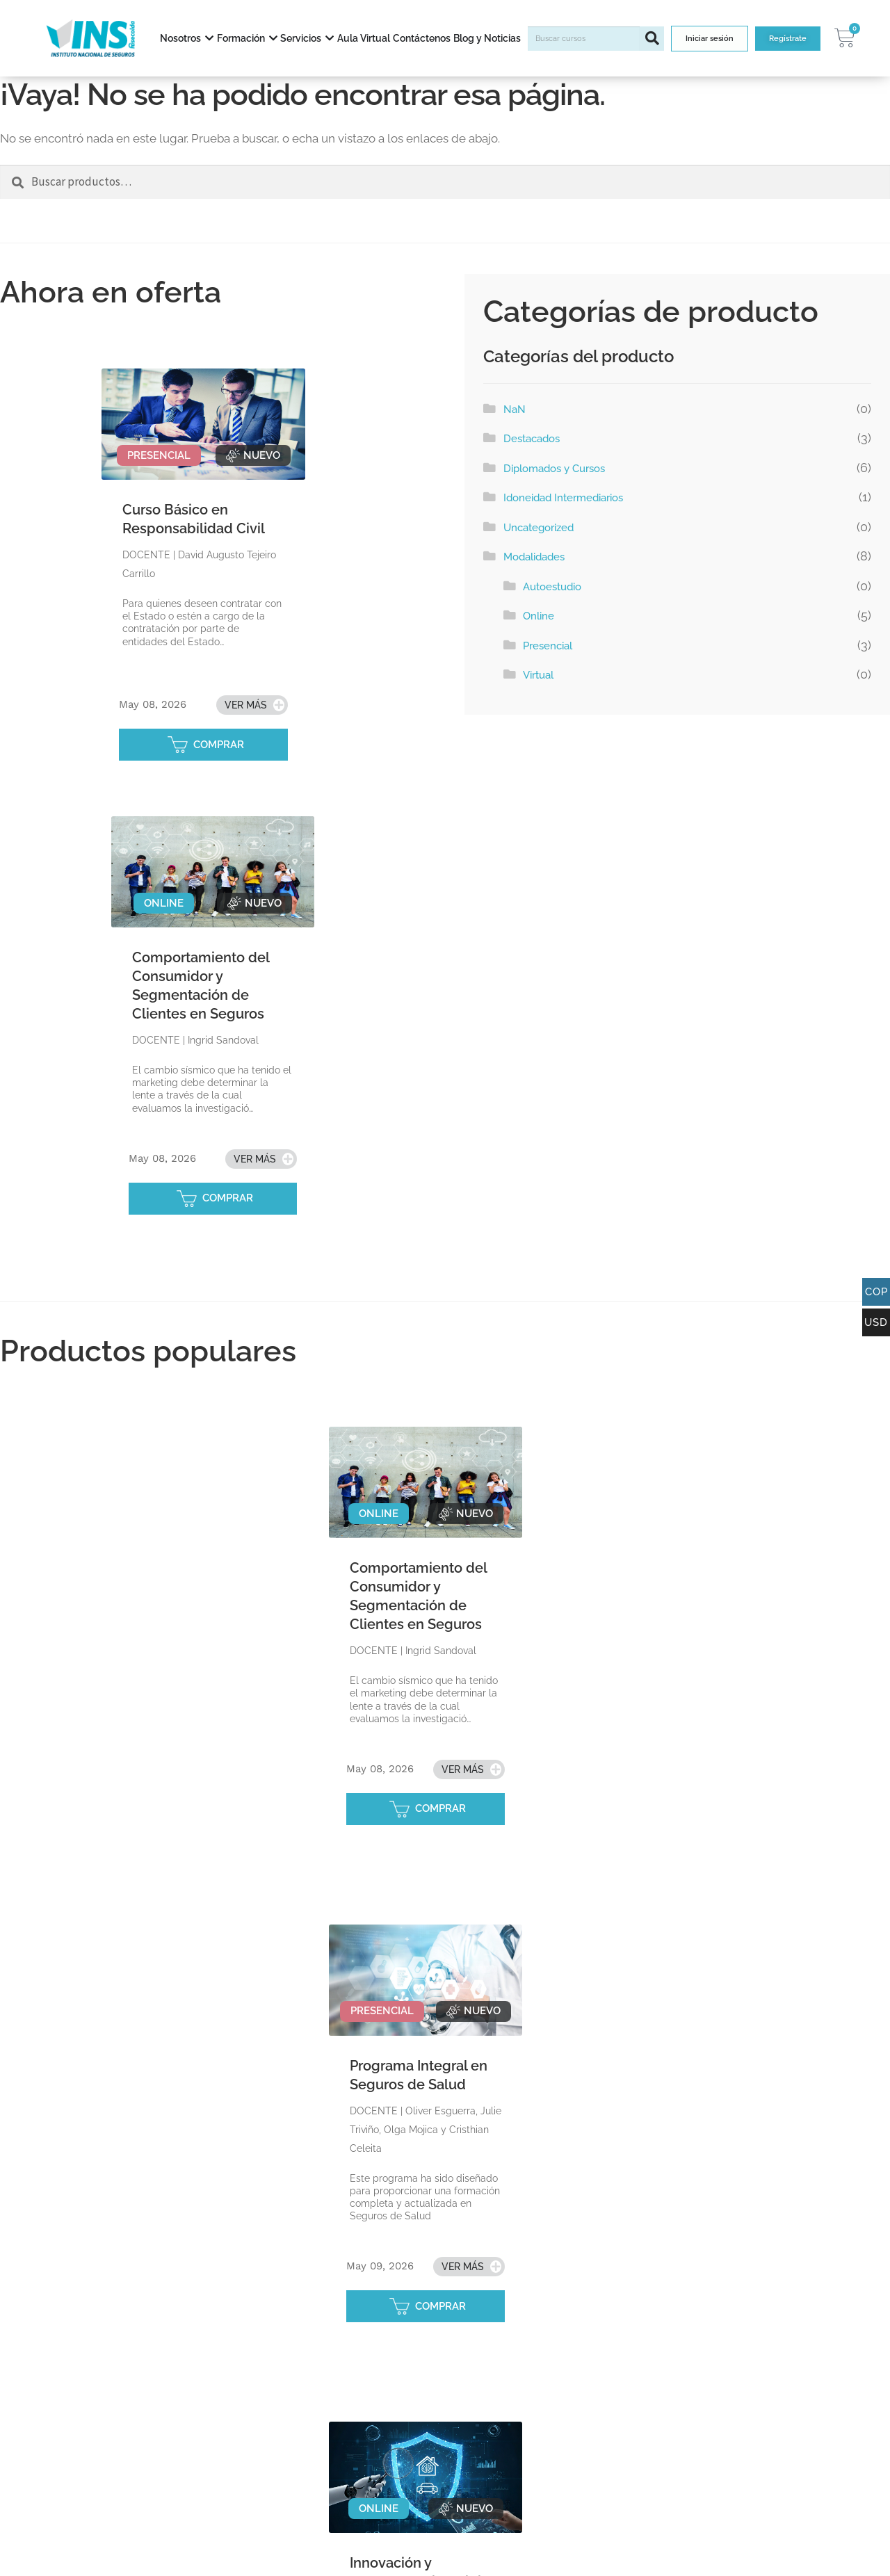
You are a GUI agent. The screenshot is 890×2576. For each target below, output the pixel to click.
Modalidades (534, 557)
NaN (514, 409)
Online (538, 616)
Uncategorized (538, 527)
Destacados (531, 438)
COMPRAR (218, 744)
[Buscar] (652, 38)
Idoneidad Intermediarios (563, 498)
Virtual (538, 675)
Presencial (547, 646)
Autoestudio (552, 587)
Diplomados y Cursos (554, 468)
